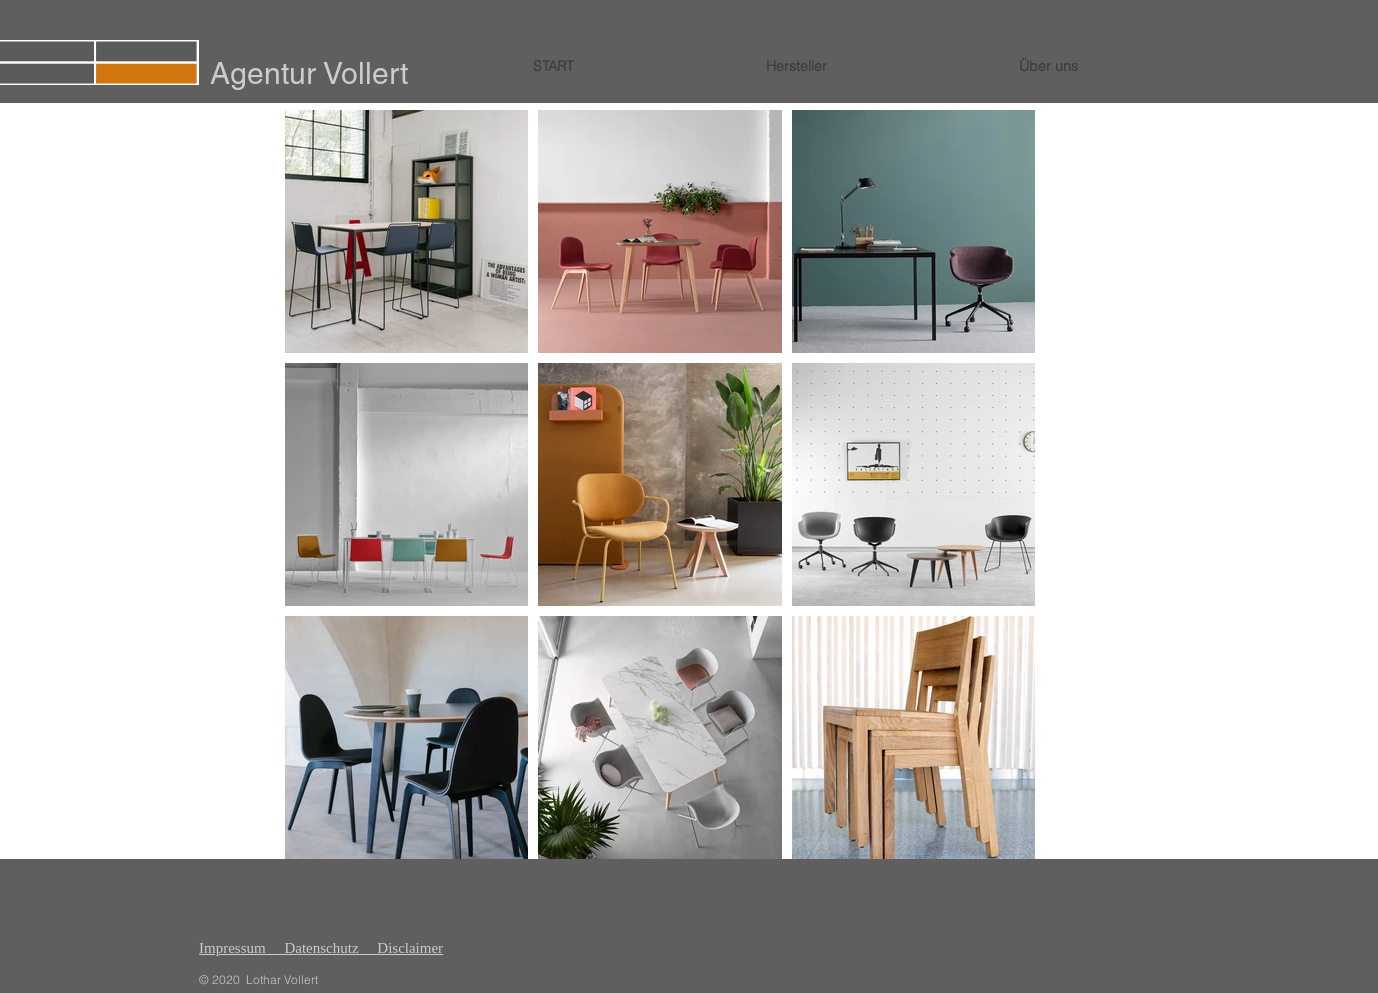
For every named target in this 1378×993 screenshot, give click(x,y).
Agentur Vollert (309, 73)
